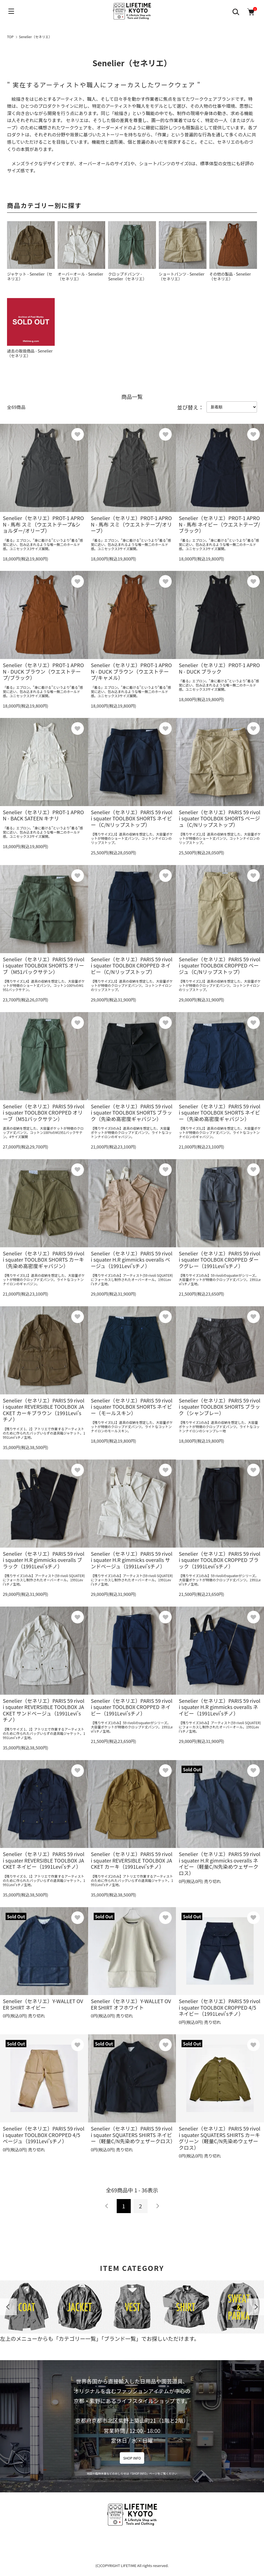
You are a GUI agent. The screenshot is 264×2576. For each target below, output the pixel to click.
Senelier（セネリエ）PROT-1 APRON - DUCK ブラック (219, 668)
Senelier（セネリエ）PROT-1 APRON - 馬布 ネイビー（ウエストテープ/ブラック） (219, 524)
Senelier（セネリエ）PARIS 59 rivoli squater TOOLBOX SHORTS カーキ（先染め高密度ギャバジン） (43, 1259)
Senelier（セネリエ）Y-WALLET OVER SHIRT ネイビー (43, 2004)
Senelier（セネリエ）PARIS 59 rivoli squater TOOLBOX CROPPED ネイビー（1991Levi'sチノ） (132, 1707)
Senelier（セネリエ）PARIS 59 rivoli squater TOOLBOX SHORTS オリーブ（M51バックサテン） (43, 965)
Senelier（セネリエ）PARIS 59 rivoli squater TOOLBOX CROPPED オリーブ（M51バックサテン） (43, 1112)
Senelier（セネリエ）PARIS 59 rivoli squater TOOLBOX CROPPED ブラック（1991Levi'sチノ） (219, 1560)
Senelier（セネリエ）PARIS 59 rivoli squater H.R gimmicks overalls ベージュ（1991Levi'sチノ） (132, 1259)
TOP (10, 36)
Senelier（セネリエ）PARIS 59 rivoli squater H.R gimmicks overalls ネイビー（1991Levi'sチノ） (219, 1707)
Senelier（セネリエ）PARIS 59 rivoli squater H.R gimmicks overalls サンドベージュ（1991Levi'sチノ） (132, 1560)
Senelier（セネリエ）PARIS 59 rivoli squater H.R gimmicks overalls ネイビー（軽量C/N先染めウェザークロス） (219, 1863)
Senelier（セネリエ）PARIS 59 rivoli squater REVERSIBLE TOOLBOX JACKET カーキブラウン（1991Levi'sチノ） (43, 1410)
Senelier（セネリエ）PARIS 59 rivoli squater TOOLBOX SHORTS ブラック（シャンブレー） (219, 1407)
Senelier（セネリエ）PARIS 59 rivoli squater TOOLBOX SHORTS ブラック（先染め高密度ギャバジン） (132, 1112)
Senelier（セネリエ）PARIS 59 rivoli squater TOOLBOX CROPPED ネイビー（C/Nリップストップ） (132, 965)
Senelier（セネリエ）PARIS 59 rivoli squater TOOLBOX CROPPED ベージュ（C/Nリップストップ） (219, 965)
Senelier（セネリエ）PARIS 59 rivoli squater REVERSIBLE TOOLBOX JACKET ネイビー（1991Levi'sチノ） (43, 1860)
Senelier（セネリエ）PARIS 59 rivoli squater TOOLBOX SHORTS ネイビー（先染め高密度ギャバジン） (219, 1112)
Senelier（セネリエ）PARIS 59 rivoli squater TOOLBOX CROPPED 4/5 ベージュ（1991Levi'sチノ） (43, 2135)
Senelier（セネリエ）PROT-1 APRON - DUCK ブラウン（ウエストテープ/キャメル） (131, 671)
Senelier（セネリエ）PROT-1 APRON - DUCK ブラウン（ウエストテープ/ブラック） (43, 671)
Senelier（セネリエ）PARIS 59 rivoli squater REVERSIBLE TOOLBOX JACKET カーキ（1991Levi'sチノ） (132, 1860)
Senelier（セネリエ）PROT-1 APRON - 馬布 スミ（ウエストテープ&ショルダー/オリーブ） (43, 524)
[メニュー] (11, 11)
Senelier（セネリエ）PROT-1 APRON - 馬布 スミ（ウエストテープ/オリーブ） (131, 524)
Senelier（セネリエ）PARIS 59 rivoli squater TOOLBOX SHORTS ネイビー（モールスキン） (132, 1407)
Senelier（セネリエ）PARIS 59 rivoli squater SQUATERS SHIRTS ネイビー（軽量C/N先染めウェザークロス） (133, 2135)
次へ (157, 2206)
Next (255, 2306)
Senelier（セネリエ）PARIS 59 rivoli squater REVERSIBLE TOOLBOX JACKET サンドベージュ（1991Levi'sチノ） (43, 1710)
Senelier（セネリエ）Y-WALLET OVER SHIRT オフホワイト (131, 2004)
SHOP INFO (132, 2458)
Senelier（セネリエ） (35, 36)
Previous (8, 2306)
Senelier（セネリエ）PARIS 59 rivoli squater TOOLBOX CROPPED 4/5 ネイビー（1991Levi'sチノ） (219, 2007)
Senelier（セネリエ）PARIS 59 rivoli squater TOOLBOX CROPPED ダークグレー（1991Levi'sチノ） (219, 1259)
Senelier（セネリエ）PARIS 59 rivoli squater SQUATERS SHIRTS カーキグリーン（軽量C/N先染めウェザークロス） (219, 2138)
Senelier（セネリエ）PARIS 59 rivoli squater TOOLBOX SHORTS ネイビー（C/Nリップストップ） (132, 818)
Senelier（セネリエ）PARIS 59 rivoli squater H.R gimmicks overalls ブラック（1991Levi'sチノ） (43, 1560)
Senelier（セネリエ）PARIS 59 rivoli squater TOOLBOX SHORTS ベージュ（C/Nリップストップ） (219, 818)
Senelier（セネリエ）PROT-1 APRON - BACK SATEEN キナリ (43, 815)
